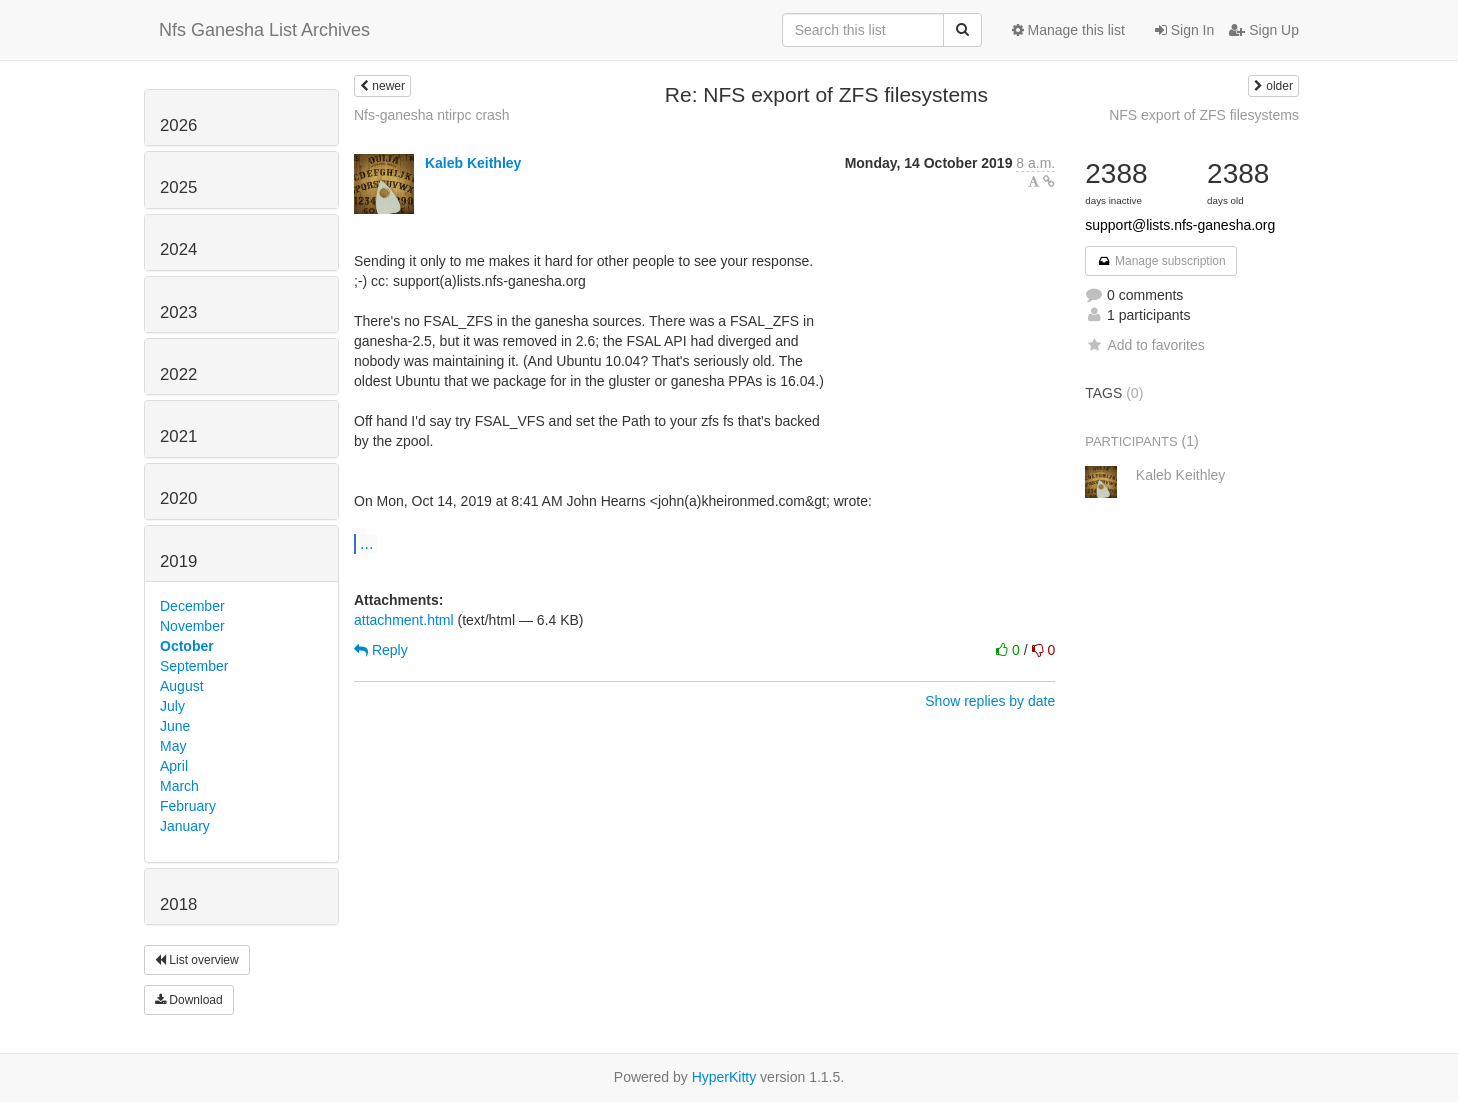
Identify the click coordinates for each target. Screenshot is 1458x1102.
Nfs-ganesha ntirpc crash (432, 115)
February (188, 806)
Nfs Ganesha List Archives (264, 30)
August (182, 686)
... (366, 543)
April (174, 766)
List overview (197, 960)
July (172, 706)
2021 (178, 436)
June (175, 726)
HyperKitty (724, 1077)
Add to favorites (1144, 345)
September (194, 666)
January (185, 826)
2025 (178, 187)
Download (189, 1000)
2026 (178, 125)
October (187, 646)
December (192, 606)
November (192, 626)
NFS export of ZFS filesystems (1204, 115)
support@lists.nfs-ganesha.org (1180, 225)
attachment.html (404, 620)
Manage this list (1068, 30)
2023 (178, 312)
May (173, 746)
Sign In (1184, 30)
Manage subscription (1161, 261)
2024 (178, 249)
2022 (178, 374)
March (179, 786)
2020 (178, 498)
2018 (178, 904)
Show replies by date (990, 701)
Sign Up (1264, 30)
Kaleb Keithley (473, 163)
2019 (178, 561)
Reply (381, 650)
